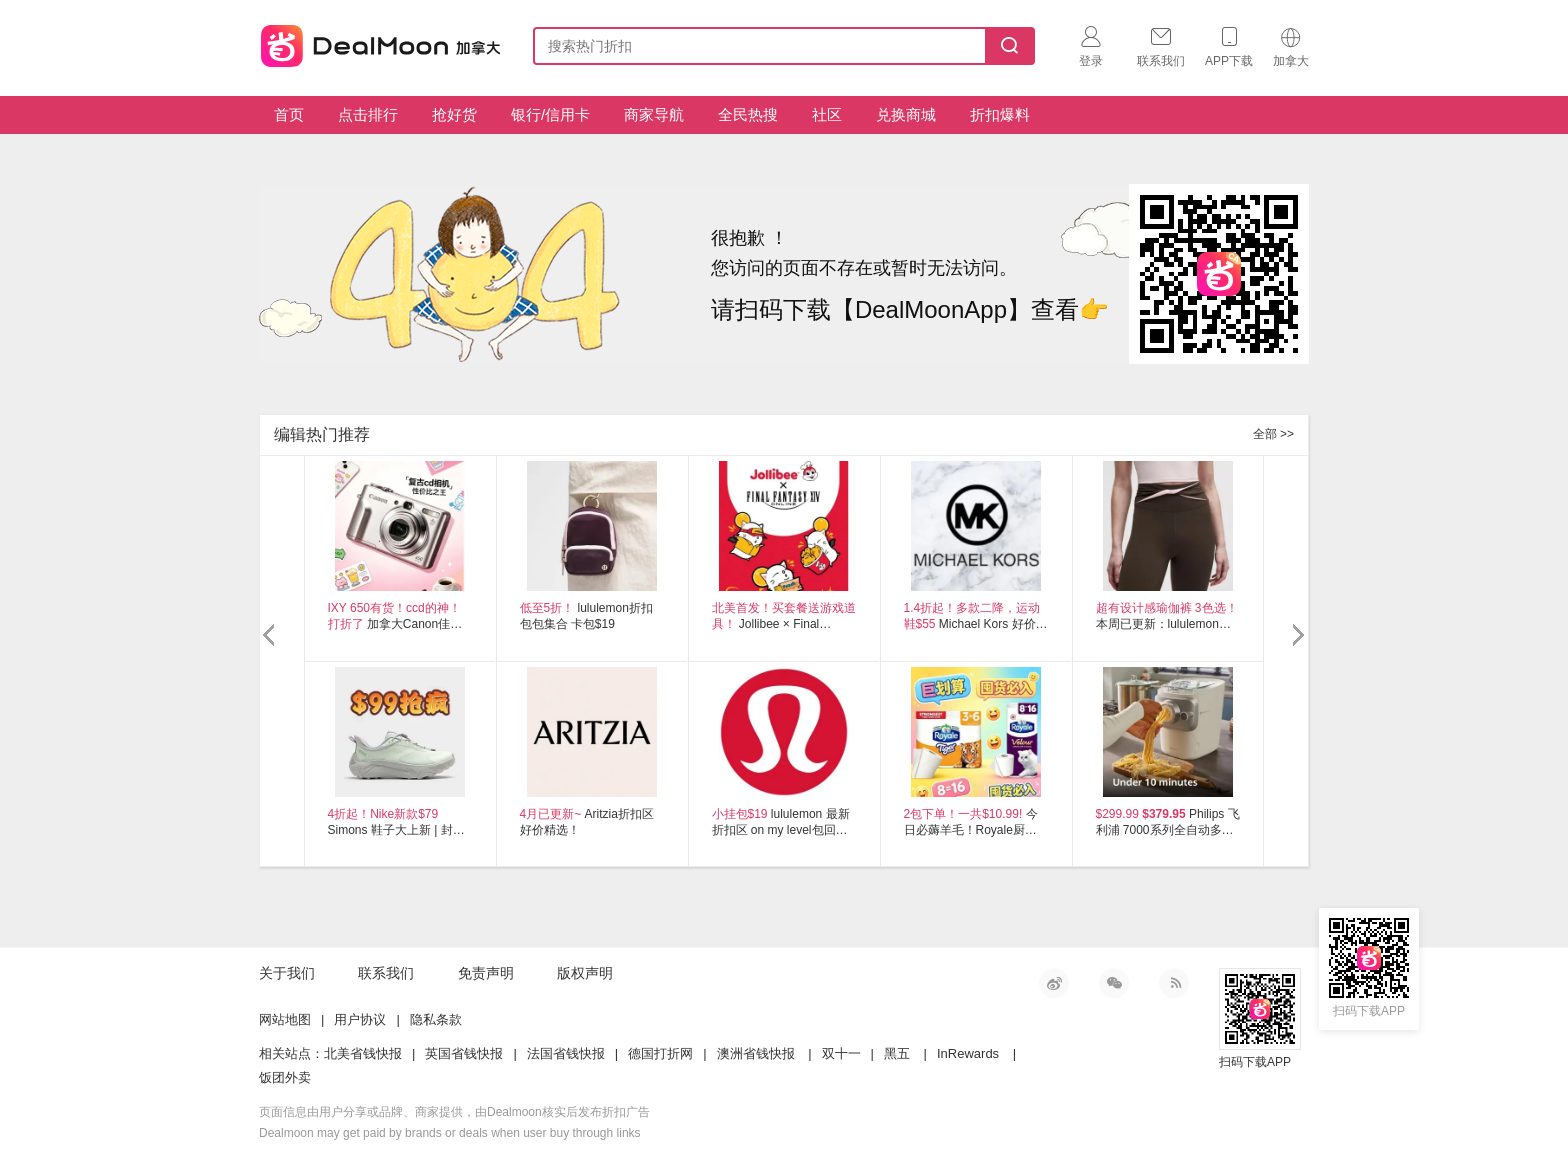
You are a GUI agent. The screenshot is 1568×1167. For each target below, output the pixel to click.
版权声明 (585, 973)
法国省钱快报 (566, 1053)
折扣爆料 (1000, 114)
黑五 (897, 1053)
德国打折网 (660, 1053)
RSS (1174, 983)
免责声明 (486, 973)
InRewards (968, 1053)
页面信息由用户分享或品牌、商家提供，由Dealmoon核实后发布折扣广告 (454, 1112)
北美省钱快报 (363, 1053)
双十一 (841, 1053)
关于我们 (287, 973)
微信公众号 (1114, 983)
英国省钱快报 (464, 1053)
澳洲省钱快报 (756, 1053)
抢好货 (454, 114)
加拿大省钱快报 (375, 42)
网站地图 (285, 1019)
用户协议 (360, 1019)
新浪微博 (1054, 983)
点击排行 (368, 114)
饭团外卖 (285, 1077)
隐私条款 (436, 1019)
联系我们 (386, 973)
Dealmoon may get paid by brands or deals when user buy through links (450, 1133)
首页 (289, 114)
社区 (827, 114)
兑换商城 (906, 114)
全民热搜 (748, 114)
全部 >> (1273, 434)
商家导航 (654, 114)
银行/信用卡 (550, 114)
